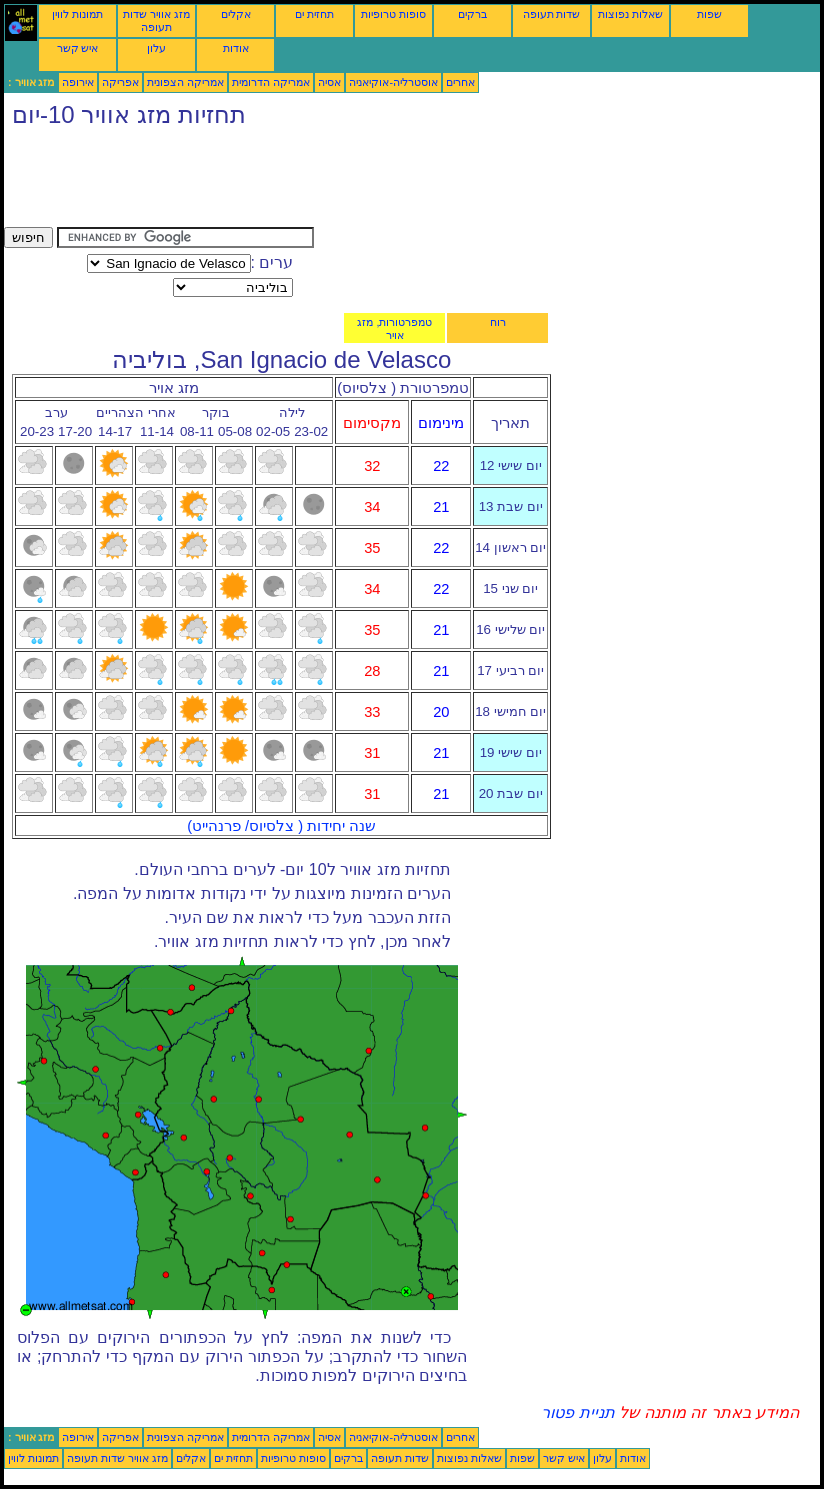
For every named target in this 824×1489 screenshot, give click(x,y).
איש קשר (78, 48)
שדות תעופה (552, 14)
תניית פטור (577, 1412)
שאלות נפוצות (630, 14)
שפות (709, 14)
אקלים (236, 14)
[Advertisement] (368, 182)
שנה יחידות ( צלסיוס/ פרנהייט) (281, 826)
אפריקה (120, 82)
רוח (498, 322)
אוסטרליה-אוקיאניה (393, 82)
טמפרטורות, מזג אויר (394, 328)
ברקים (472, 14)
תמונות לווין (77, 14)
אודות (236, 48)
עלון (156, 48)
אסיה (329, 82)
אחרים (460, 82)
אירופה (78, 82)
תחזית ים (314, 14)
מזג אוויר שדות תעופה (156, 20)
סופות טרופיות (393, 14)
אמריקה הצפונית (185, 82)
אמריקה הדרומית (271, 82)
